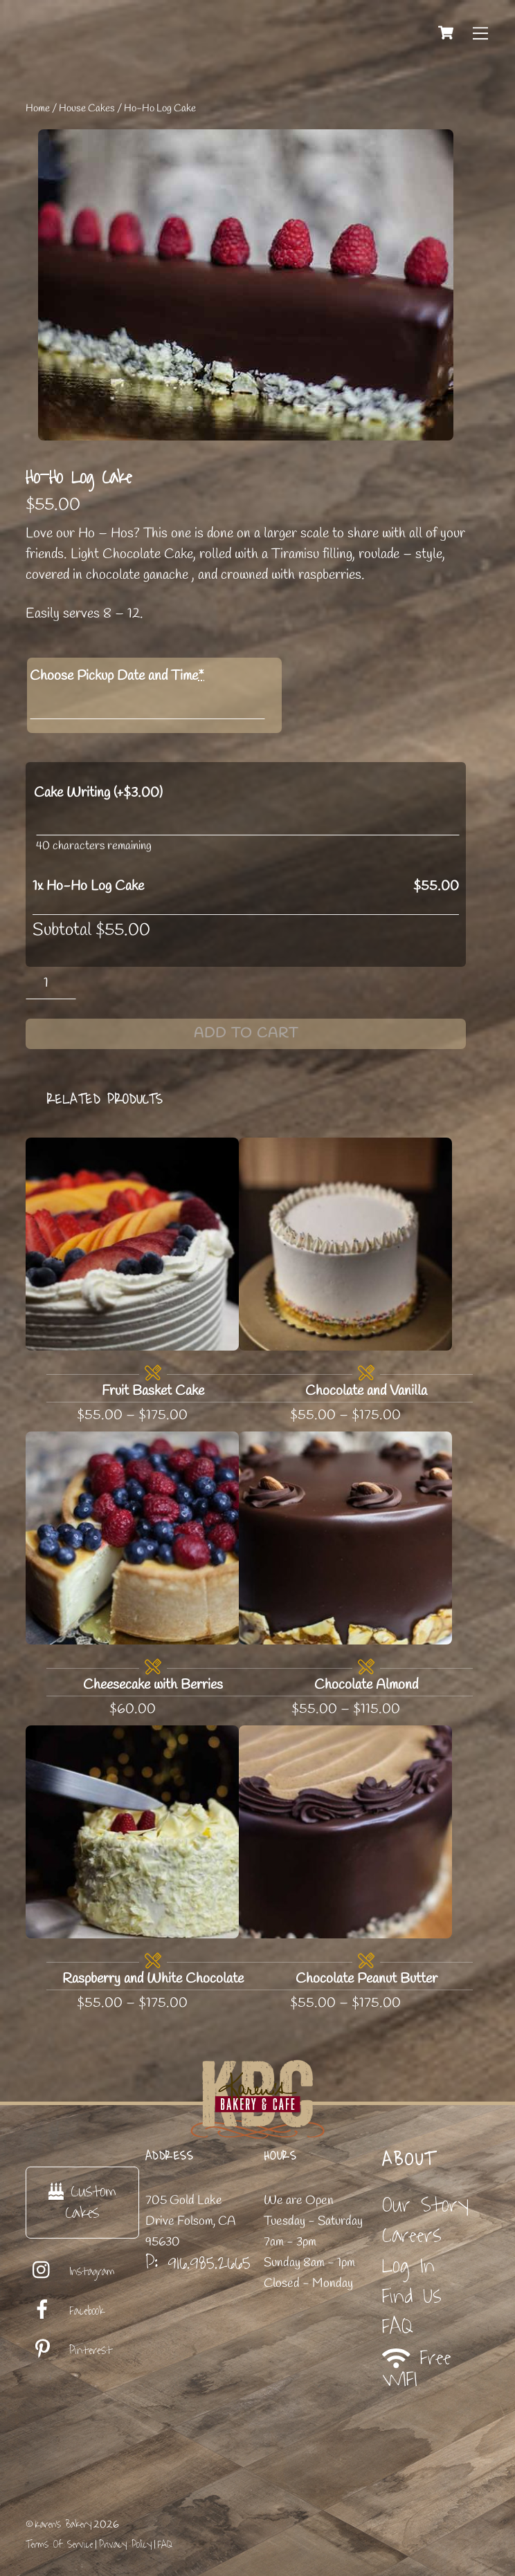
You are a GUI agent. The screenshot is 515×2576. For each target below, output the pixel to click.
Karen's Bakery (63, 2524)
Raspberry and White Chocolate (153, 1979)
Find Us (412, 2296)
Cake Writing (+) (98, 793)
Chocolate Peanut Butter (366, 1979)
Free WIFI (417, 2368)
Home (38, 108)
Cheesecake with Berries (153, 1685)
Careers (412, 2235)
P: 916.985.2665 (198, 2262)
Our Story (425, 2205)
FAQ (397, 2326)
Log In (408, 2266)
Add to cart (246, 1033)
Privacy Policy (125, 2544)
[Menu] (480, 32)
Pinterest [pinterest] (69, 2350)
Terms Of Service (59, 2544)
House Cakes (87, 108)
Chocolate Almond (366, 1685)
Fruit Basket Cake (153, 1391)
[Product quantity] (51, 983)
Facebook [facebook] (65, 2311)
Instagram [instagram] (70, 2271)
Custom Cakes (82, 2202)
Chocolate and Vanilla (366, 1391)
